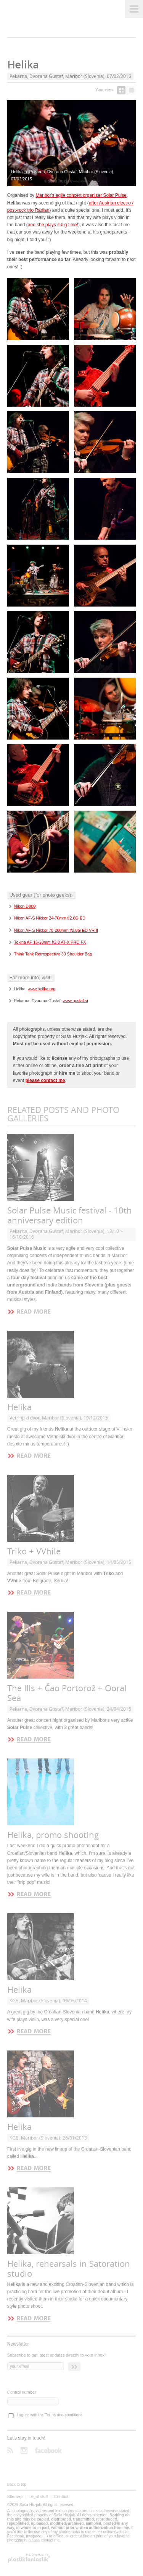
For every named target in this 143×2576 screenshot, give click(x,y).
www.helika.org (42, 988)
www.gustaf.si (75, 1000)
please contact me (44, 2540)
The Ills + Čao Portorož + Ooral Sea (67, 1693)
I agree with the (50, 2415)
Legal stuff (38, 2496)
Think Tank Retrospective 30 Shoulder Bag (53, 954)
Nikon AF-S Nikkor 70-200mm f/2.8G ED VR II (56, 930)
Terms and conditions (64, 2415)
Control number (21, 2392)
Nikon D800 (24, 906)
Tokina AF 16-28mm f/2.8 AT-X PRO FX (50, 942)
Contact (61, 2496)
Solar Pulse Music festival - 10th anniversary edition (69, 1215)
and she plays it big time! (53, 224)
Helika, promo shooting (53, 1835)
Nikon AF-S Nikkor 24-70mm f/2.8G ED (49, 918)
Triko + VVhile (34, 1551)
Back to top (16, 2484)
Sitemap (14, 2496)
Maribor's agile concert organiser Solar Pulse (80, 195)
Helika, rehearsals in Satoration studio (68, 2269)
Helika (19, 1407)
